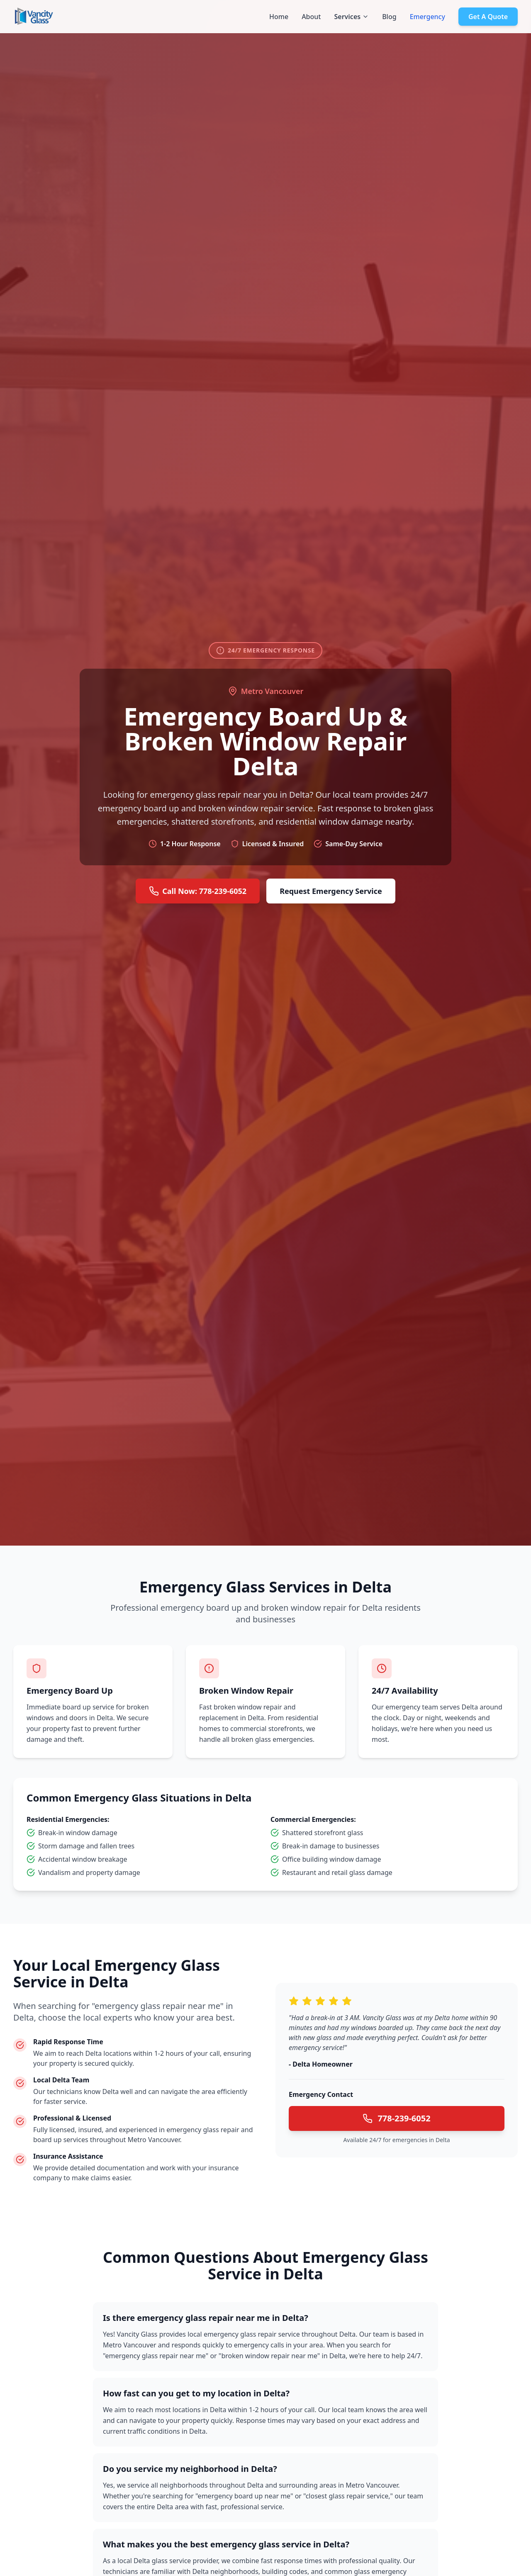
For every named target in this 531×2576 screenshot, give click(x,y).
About (311, 16)
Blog (389, 16)
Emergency (427, 16)
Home (278, 16)
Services (351, 16)
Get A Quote (488, 16)
